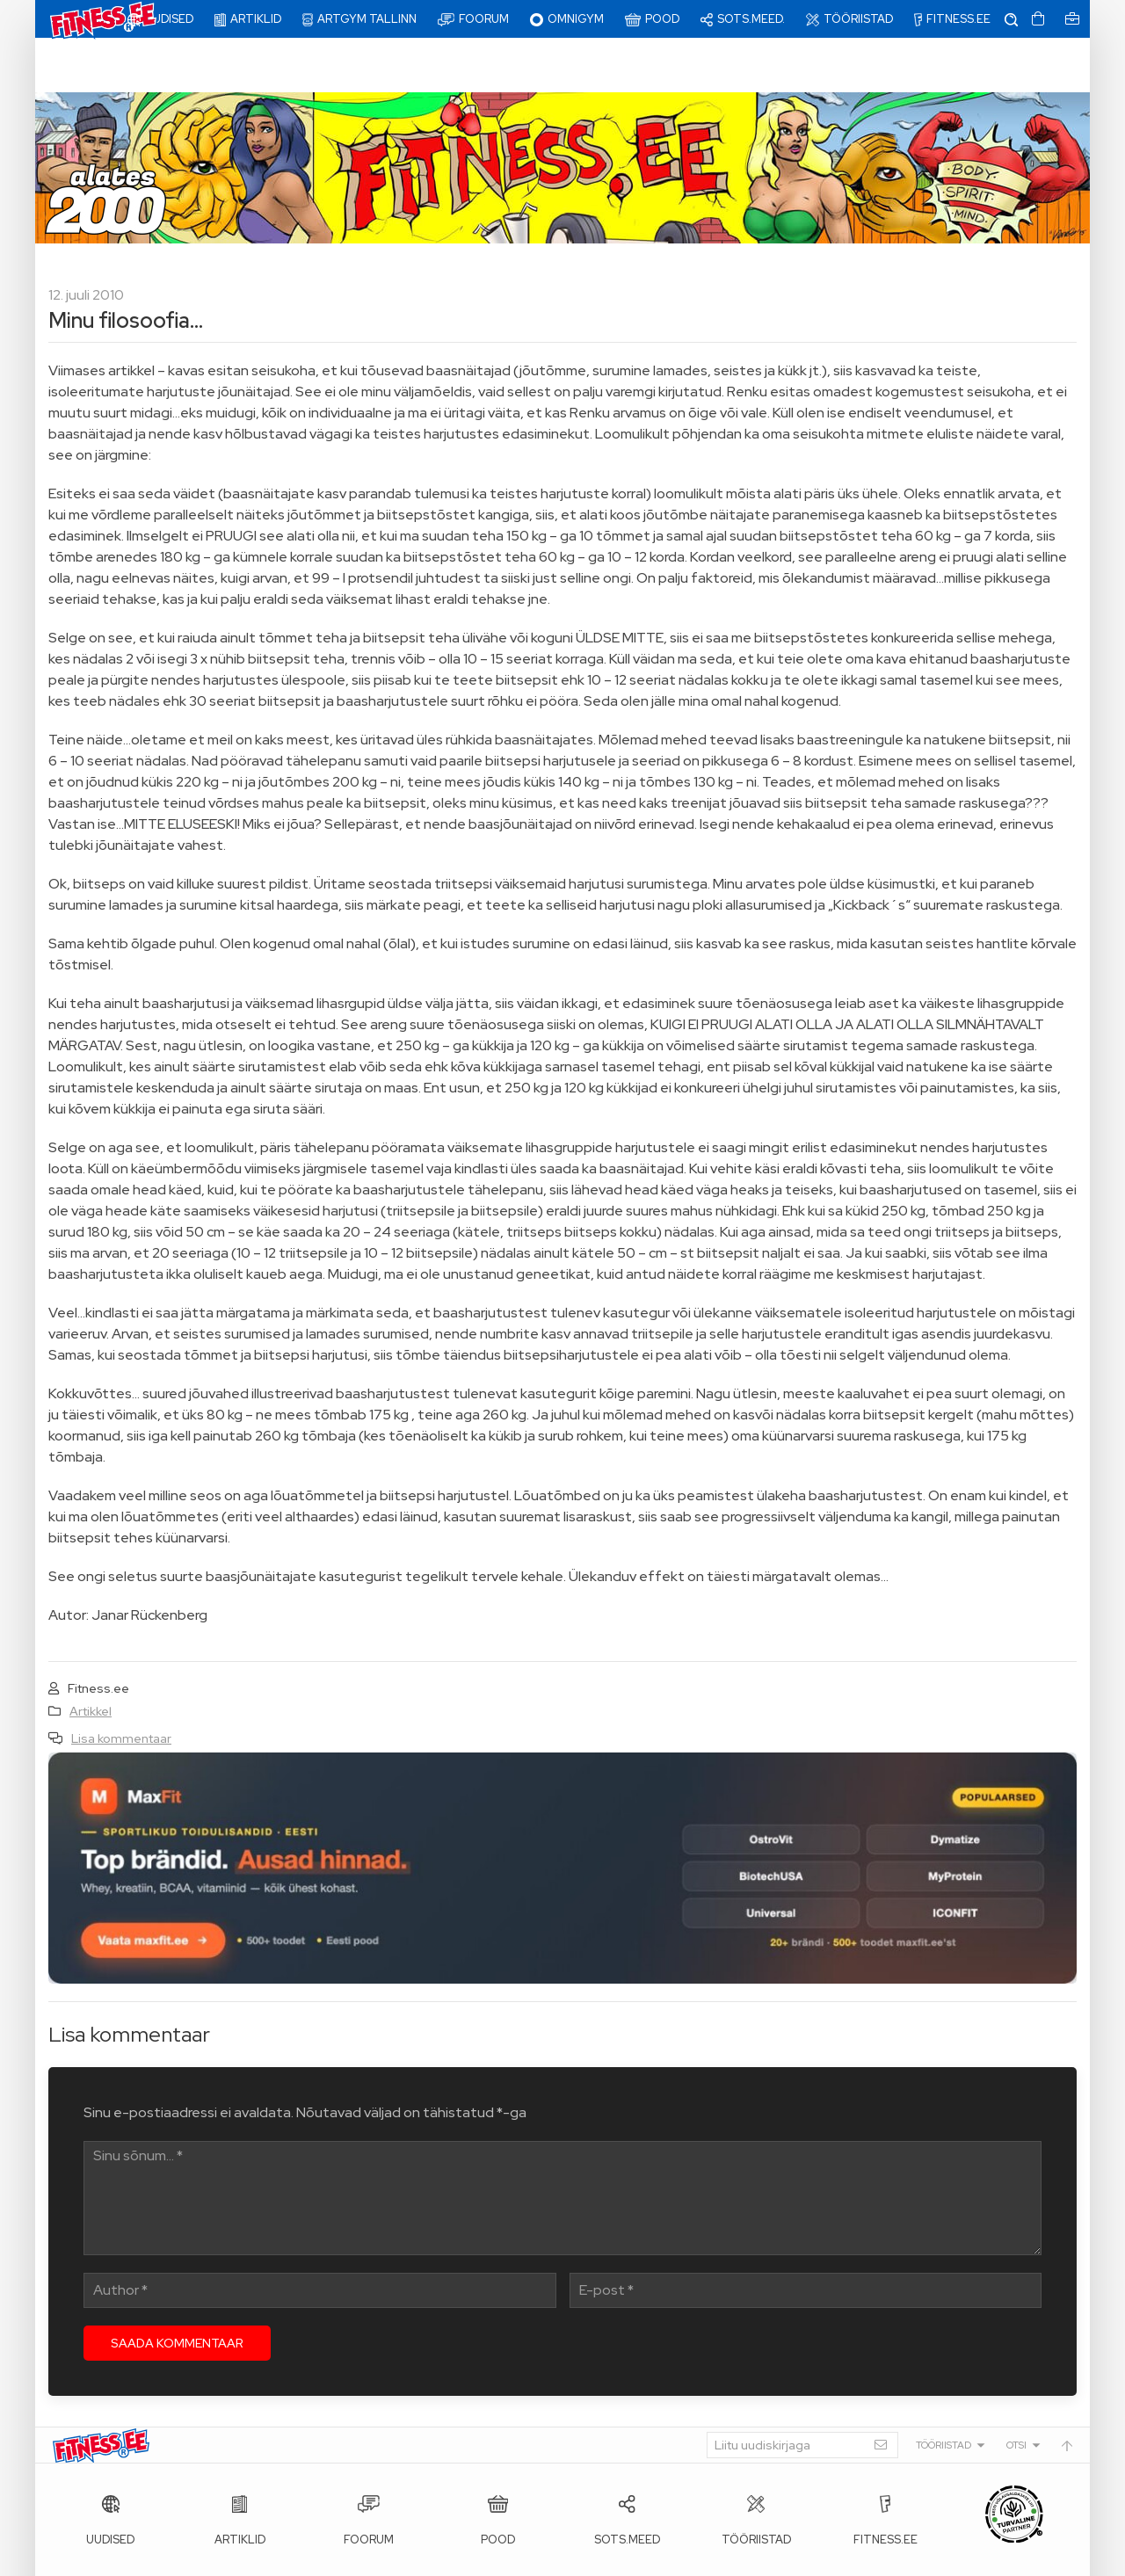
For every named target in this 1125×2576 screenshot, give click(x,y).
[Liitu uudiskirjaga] (802, 2390)
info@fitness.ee (448, 2558)
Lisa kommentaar (121, 1684)
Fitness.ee (211, 2558)
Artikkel (90, 1657)
